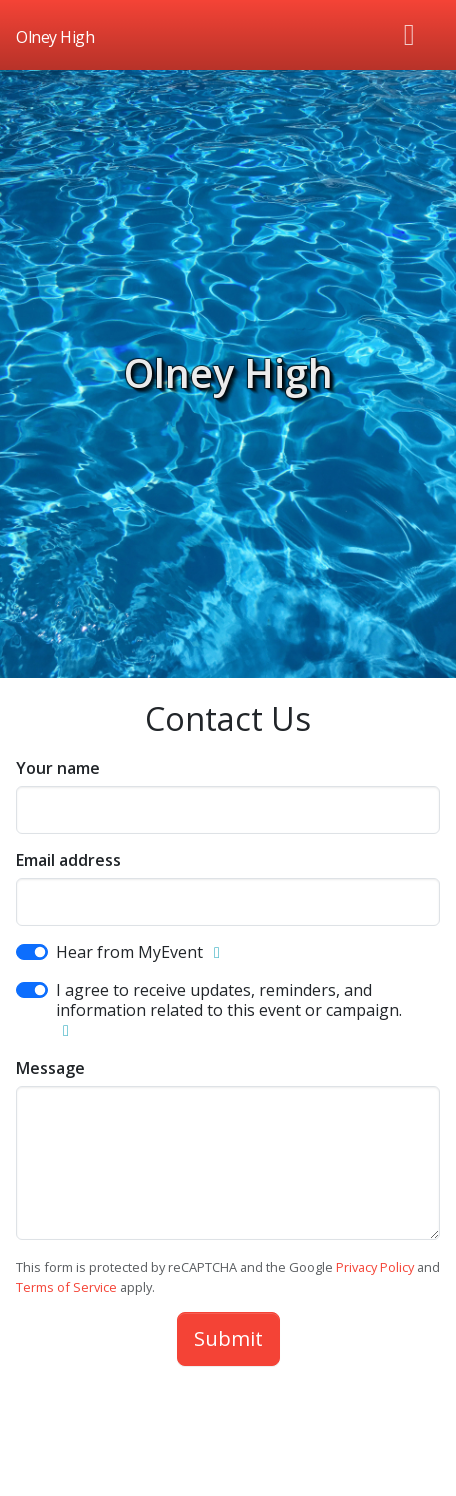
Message (50, 1068)
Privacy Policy (375, 1267)
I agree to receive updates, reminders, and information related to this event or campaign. (229, 1000)
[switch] (32, 952)
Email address (68, 860)
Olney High (228, 373)
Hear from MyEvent (129, 952)
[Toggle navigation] (410, 35)
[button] (217, 953)
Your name (58, 768)
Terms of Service (66, 1287)
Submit (228, 1338)
